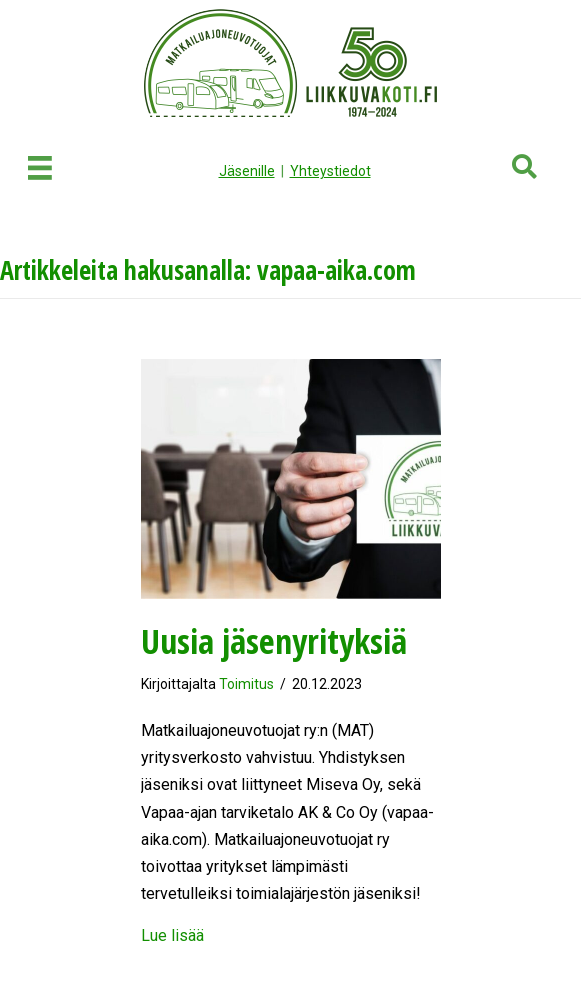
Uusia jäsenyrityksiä (274, 641)
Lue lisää (172, 935)
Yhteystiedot (330, 171)
